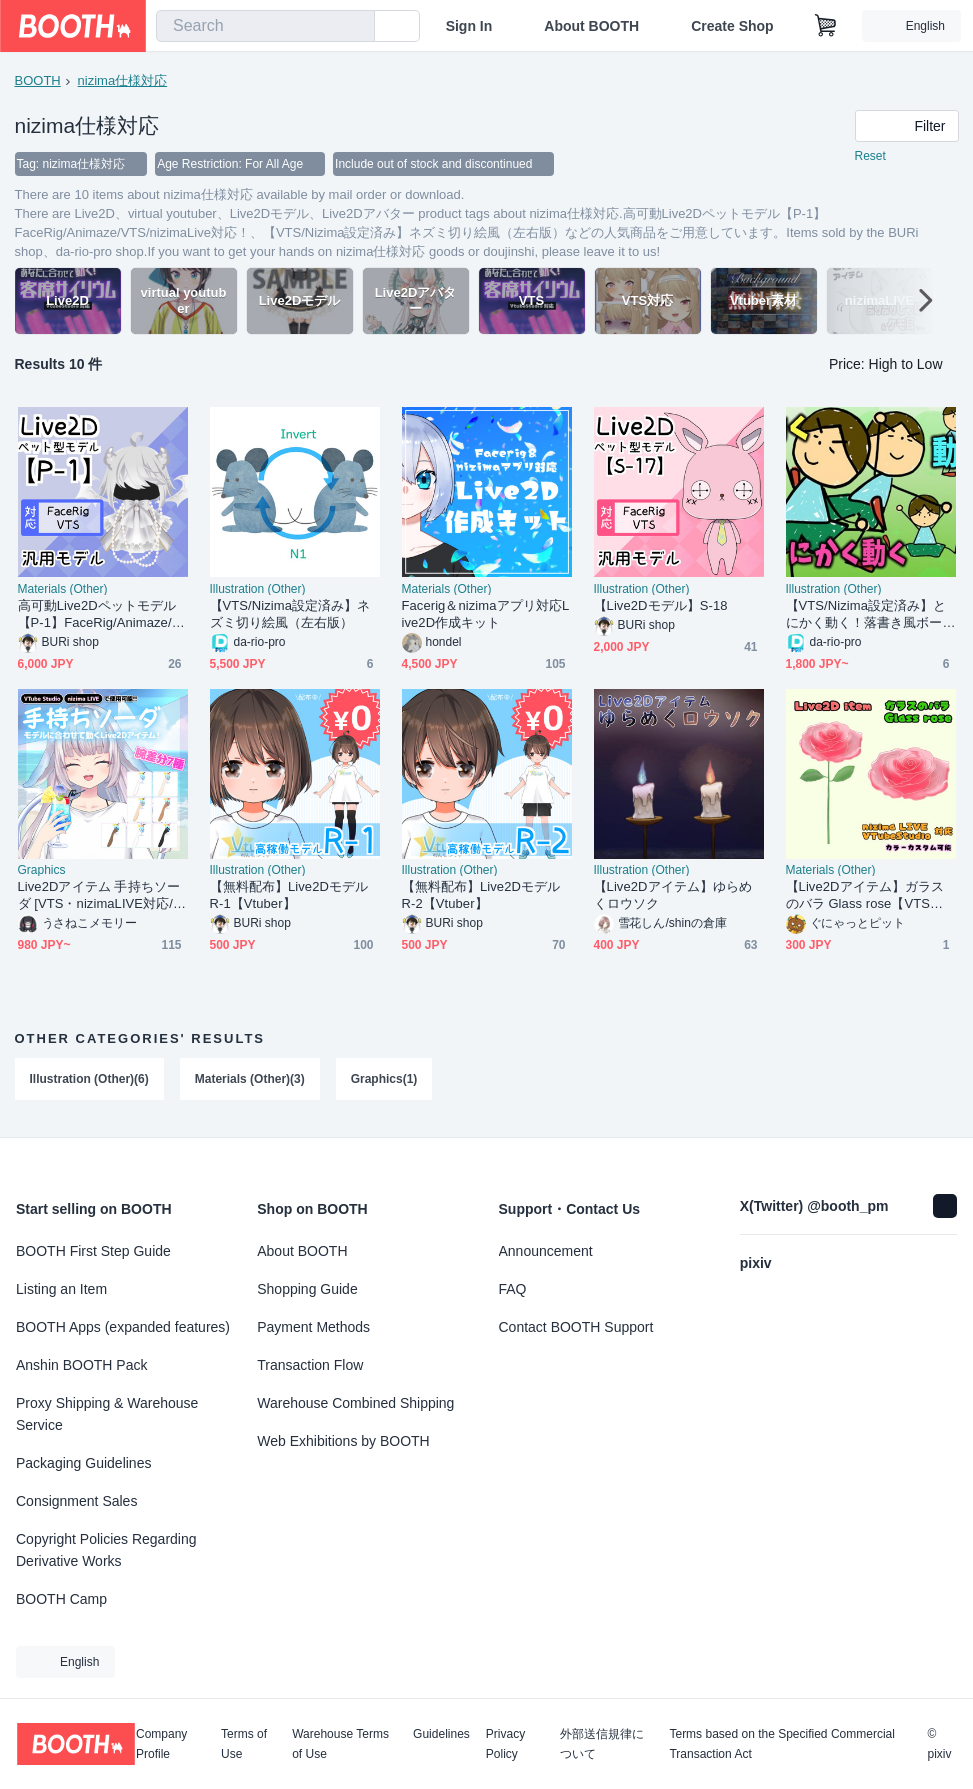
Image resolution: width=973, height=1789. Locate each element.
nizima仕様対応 (123, 80)
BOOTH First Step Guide (93, 1251)
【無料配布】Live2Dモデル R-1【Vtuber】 (295, 895)
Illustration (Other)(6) (89, 1079)
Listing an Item (61, 1289)
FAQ (513, 1289)
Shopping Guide (307, 1289)
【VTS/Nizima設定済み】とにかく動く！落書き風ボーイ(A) (866, 614)
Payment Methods (313, 1327)
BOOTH (38, 80)
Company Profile (161, 1744)
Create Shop (732, 26)
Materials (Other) (63, 589)
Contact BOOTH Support (576, 1327)
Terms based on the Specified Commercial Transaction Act (781, 1744)
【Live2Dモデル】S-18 (661, 605)
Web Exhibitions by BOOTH (343, 1441)
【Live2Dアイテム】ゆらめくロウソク (673, 895)
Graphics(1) (384, 1079)
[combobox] (265, 26)
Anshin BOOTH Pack (82, 1365)
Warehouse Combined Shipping (355, 1403)
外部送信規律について (602, 1744)
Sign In (469, 26)
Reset (870, 156)
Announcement (546, 1251)
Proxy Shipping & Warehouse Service (107, 1414)
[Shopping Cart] (826, 26)
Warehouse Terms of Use (340, 1744)
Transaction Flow (310, 1365)
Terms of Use (244, 1744)
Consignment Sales (76, 1501)
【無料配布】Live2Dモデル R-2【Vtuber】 (487, 895)
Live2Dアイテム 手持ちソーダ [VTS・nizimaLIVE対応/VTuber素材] (100, 895)
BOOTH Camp (61, 1599)
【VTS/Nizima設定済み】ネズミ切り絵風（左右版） (290, 614)
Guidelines (441, 1734)
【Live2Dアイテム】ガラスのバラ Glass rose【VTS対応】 (865, 895)
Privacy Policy (505, 1744)
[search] (355, 27)
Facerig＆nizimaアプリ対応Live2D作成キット (486, 614)
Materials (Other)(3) (250, 1079)
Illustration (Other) (258, 589)
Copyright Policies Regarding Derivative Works (106, 1550)
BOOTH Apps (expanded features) (123, 1327)
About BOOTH (591, 26)
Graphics (42, 870)
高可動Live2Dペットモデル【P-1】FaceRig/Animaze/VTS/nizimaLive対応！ (99, 614)
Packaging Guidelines (83, 1463)
